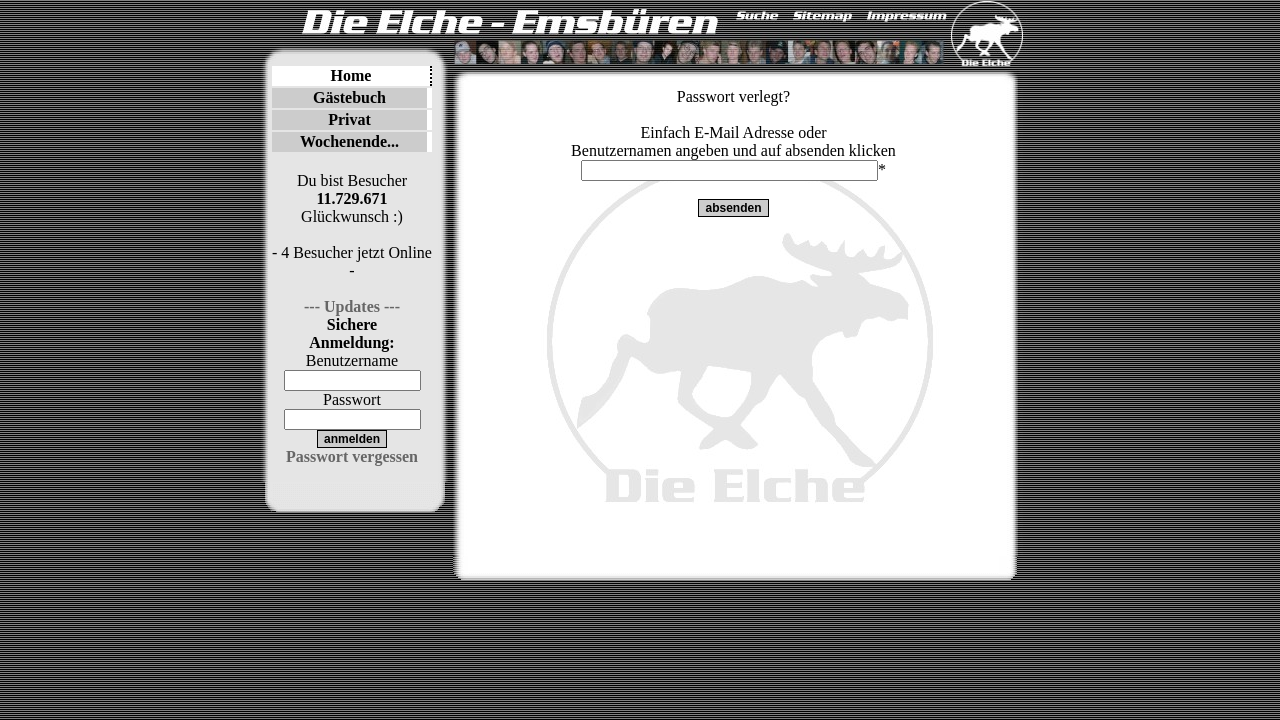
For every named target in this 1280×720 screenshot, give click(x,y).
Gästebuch (349, 97)
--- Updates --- (352, 306)
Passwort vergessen (352, 456)
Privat (349, 119)
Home (351, 75)
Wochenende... (349, 141)
